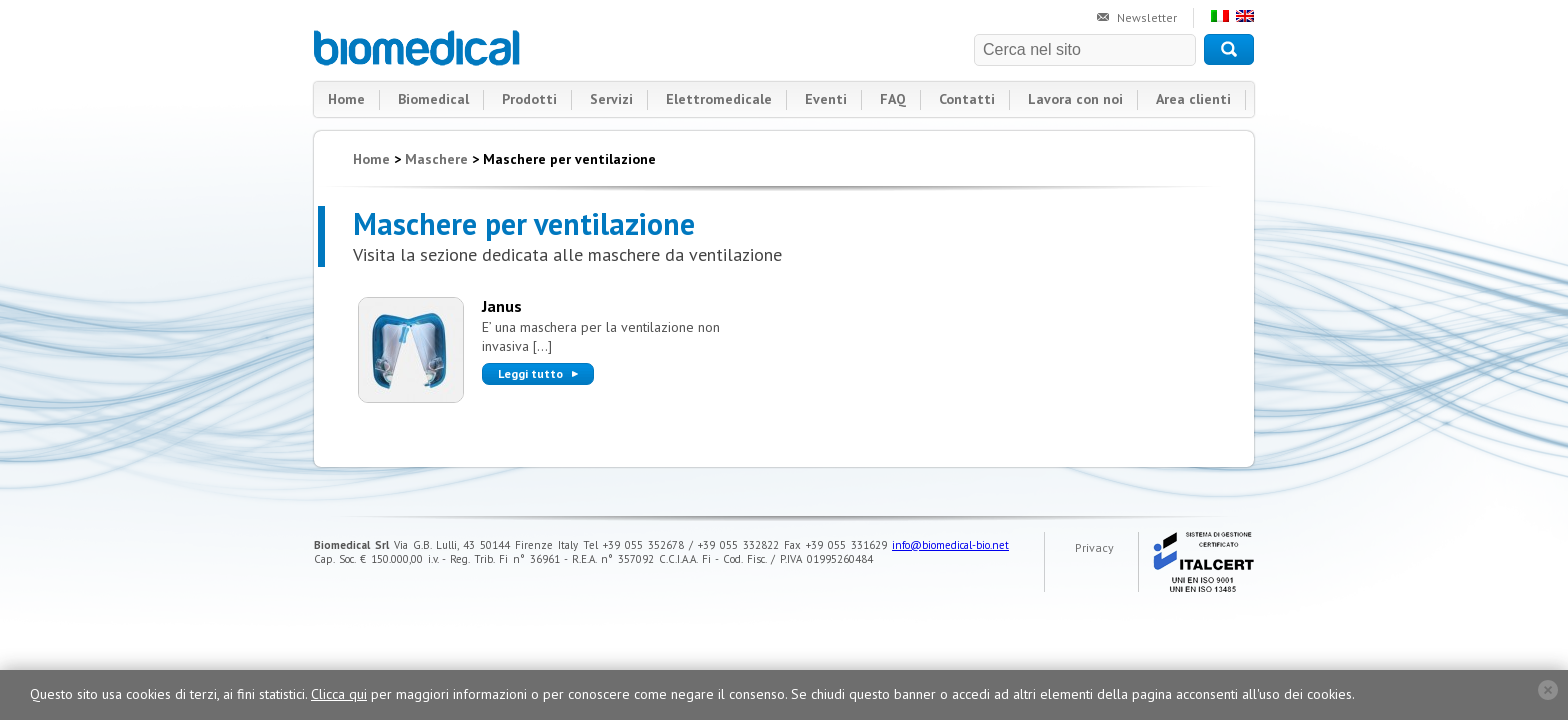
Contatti (967, 99)
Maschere (436, 159)
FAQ (893, 99)
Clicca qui (339, 694)
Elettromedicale (719, 99)
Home (346, 99)
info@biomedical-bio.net (950, 545)
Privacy (1094, 547)
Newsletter (1147, 17)
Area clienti (1193, 99)
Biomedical (418, 48)
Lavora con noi (1075, 99)
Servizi (611, 99)
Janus (502, 306)
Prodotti (529, 99)
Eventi (826, 99)
